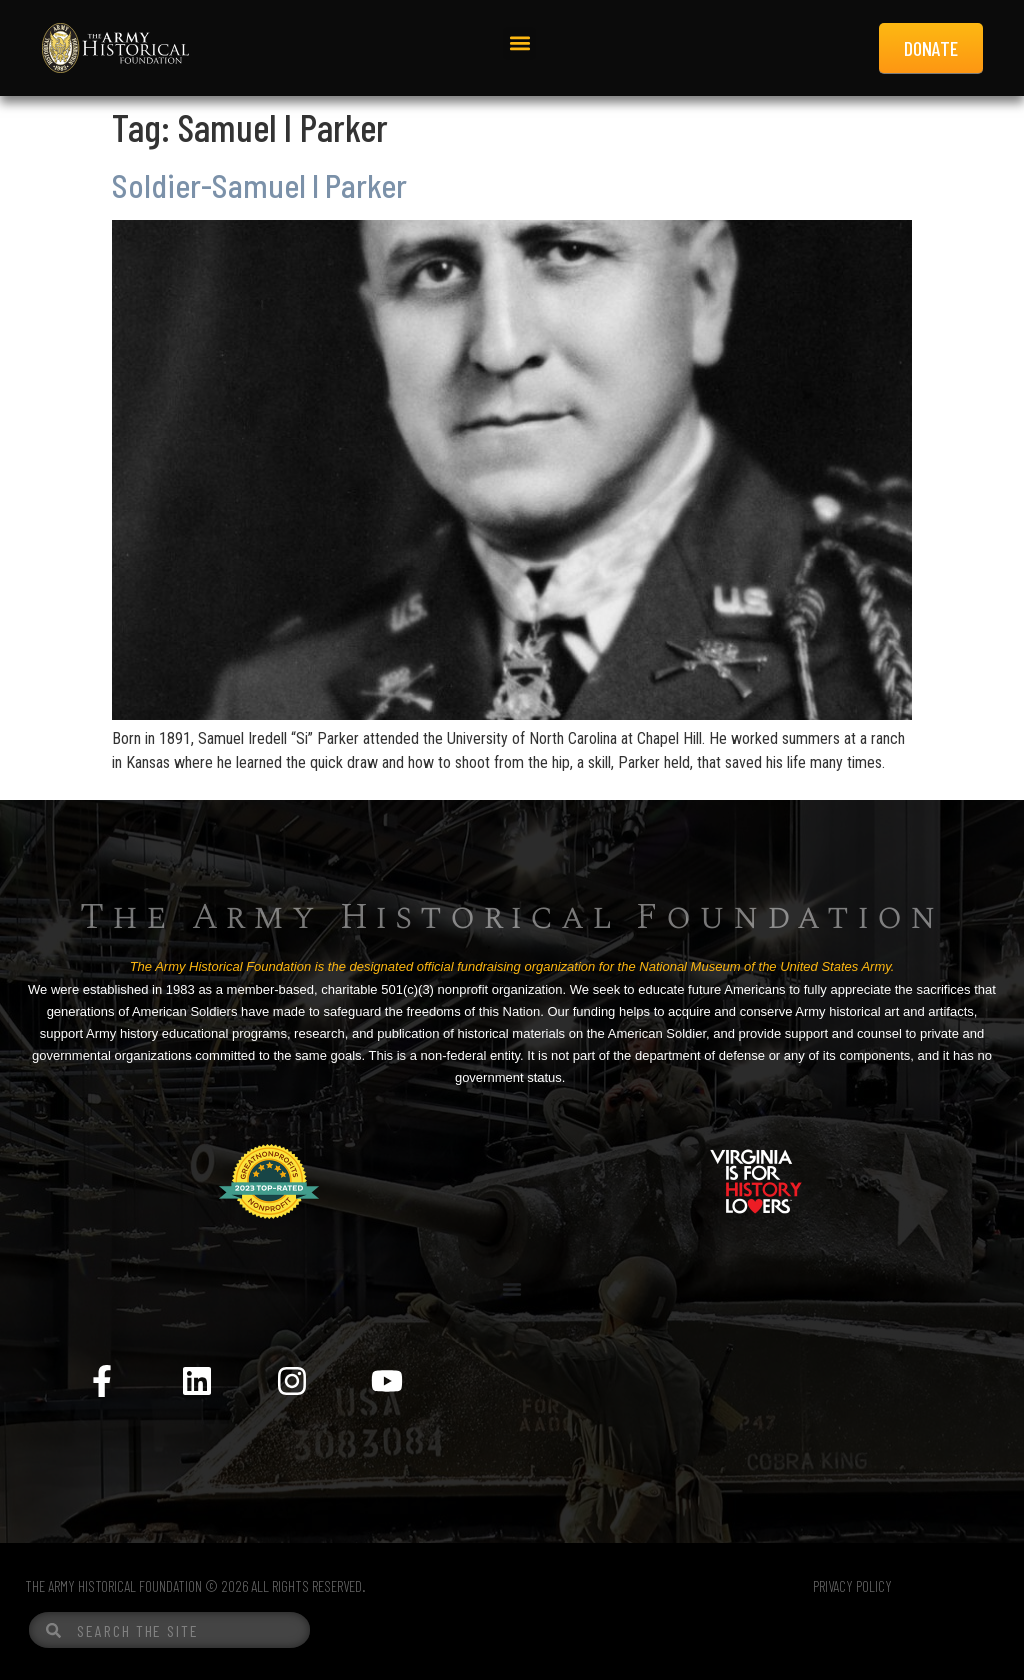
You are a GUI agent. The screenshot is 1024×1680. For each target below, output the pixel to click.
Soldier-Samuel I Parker (259, 185)
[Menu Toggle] (512, 1289)
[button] (519, 43)
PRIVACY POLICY (852, 1586)
